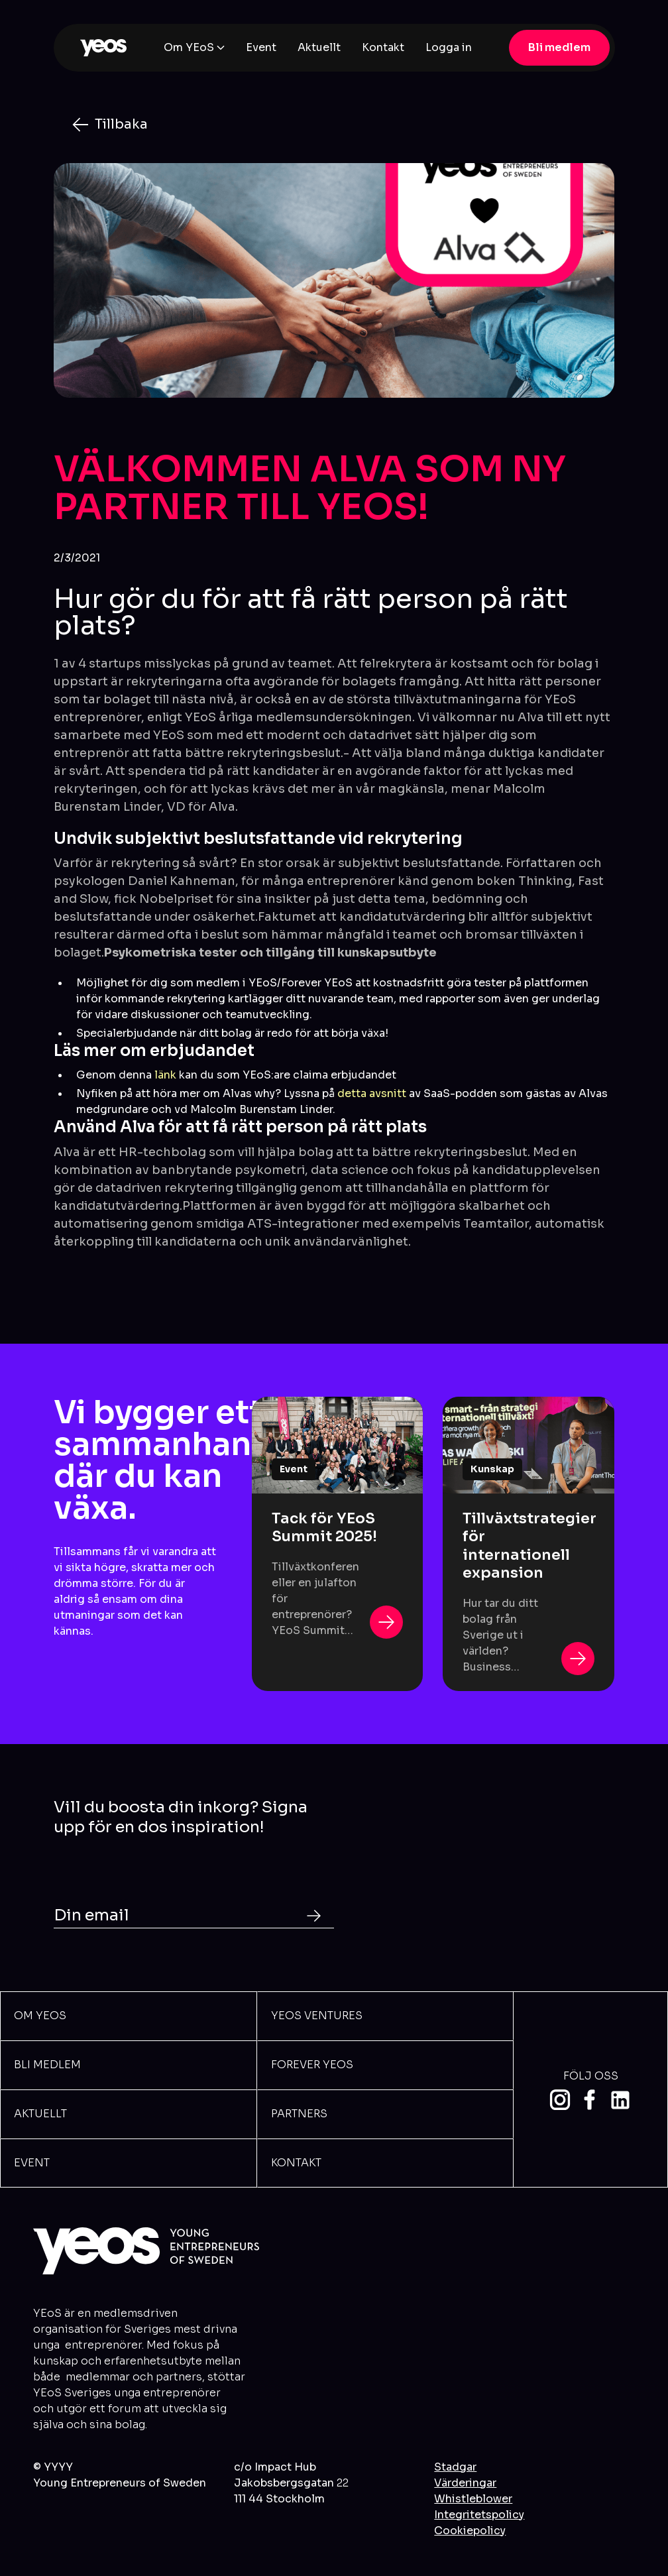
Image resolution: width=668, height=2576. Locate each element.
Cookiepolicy (470, 2531)
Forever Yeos (312, 2065)
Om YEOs (40, 2015)
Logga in (448, 47)
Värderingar (465, 2483)
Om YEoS (189, 47)
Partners (299, 2114)
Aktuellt (319, 47)
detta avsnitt (371, 1093)
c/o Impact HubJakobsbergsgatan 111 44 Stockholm (291, 2483)
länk (166, 1075)
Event (261, 47)
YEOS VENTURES (316, 2015)
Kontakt (383, 47)
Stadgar (455, 2467)
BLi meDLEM (47, 2065)
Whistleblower (473, 2499)
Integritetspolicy (479, 2515)
